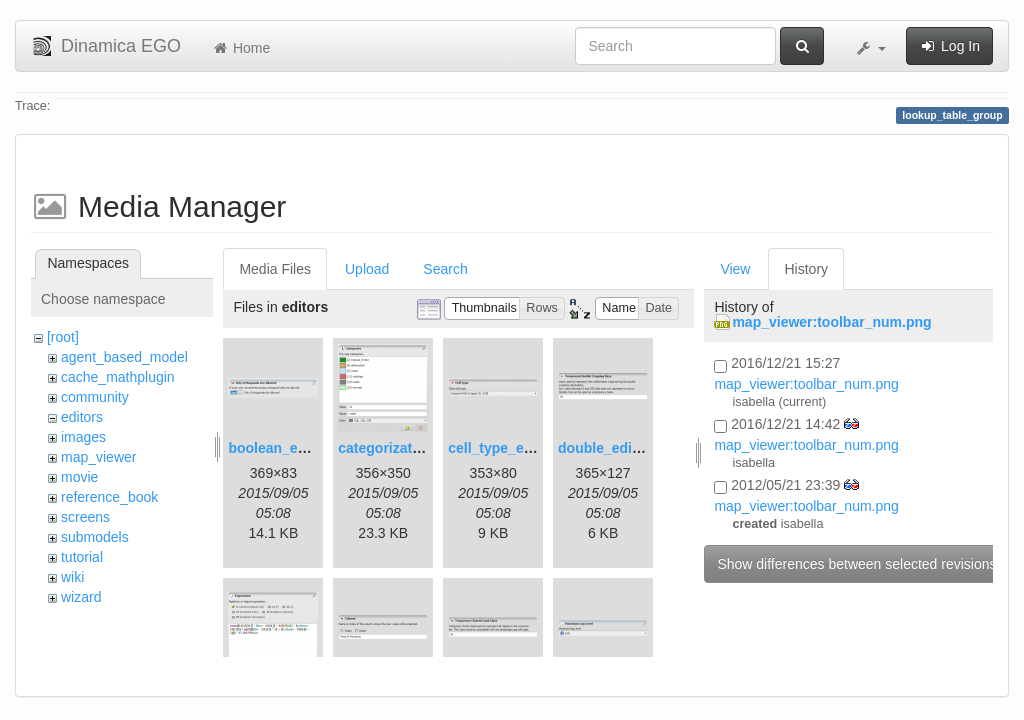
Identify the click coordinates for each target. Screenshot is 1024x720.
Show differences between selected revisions (856, 564)
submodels (95, 537)
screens (85, 517)
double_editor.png (618, 448)
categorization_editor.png (423, 448)
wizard (81, 597)
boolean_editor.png (292, 448)
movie (79, 477)
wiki (72, 577)
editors (82, 417)
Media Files (275, 269)
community (95, 397)
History (806, 269)
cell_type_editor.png (515, 448)
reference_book (109, 497)
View (735, 269)
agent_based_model (124, 357)
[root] (63, 337)
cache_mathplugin (118, 377)
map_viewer (98, 457)
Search (445, 269)
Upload (367, 269)
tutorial (82, 557)
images (83, 437)
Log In (949, 46)
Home (240, 48)
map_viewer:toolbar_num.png (831, 322)
